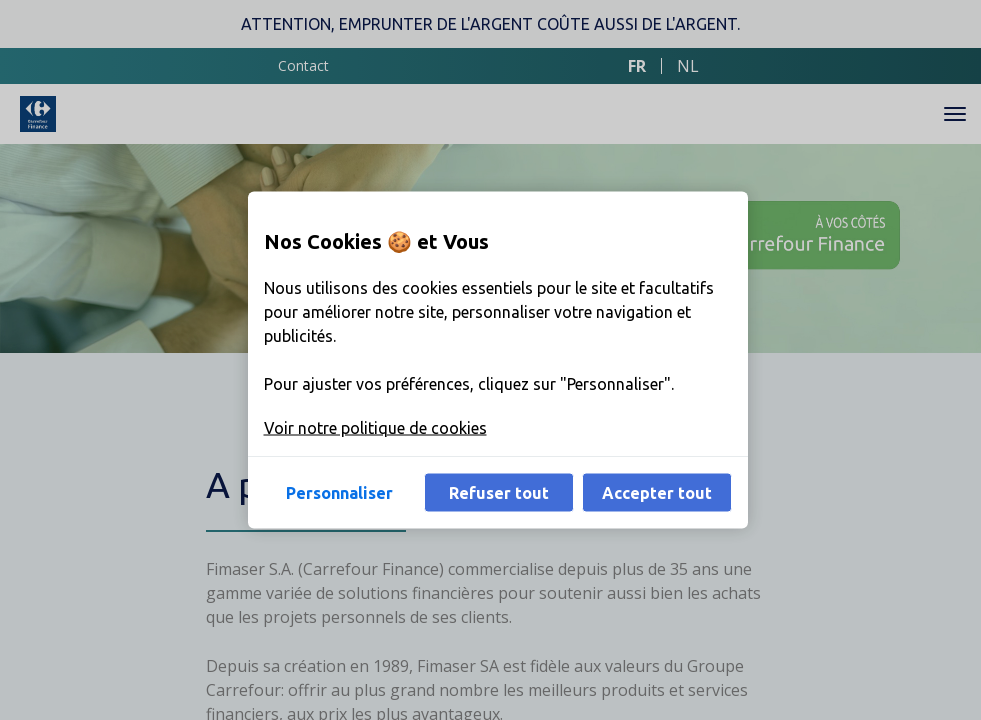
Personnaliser (339, 493)
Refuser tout (499, 493)
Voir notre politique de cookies (375, 428)
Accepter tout (657, 493)
